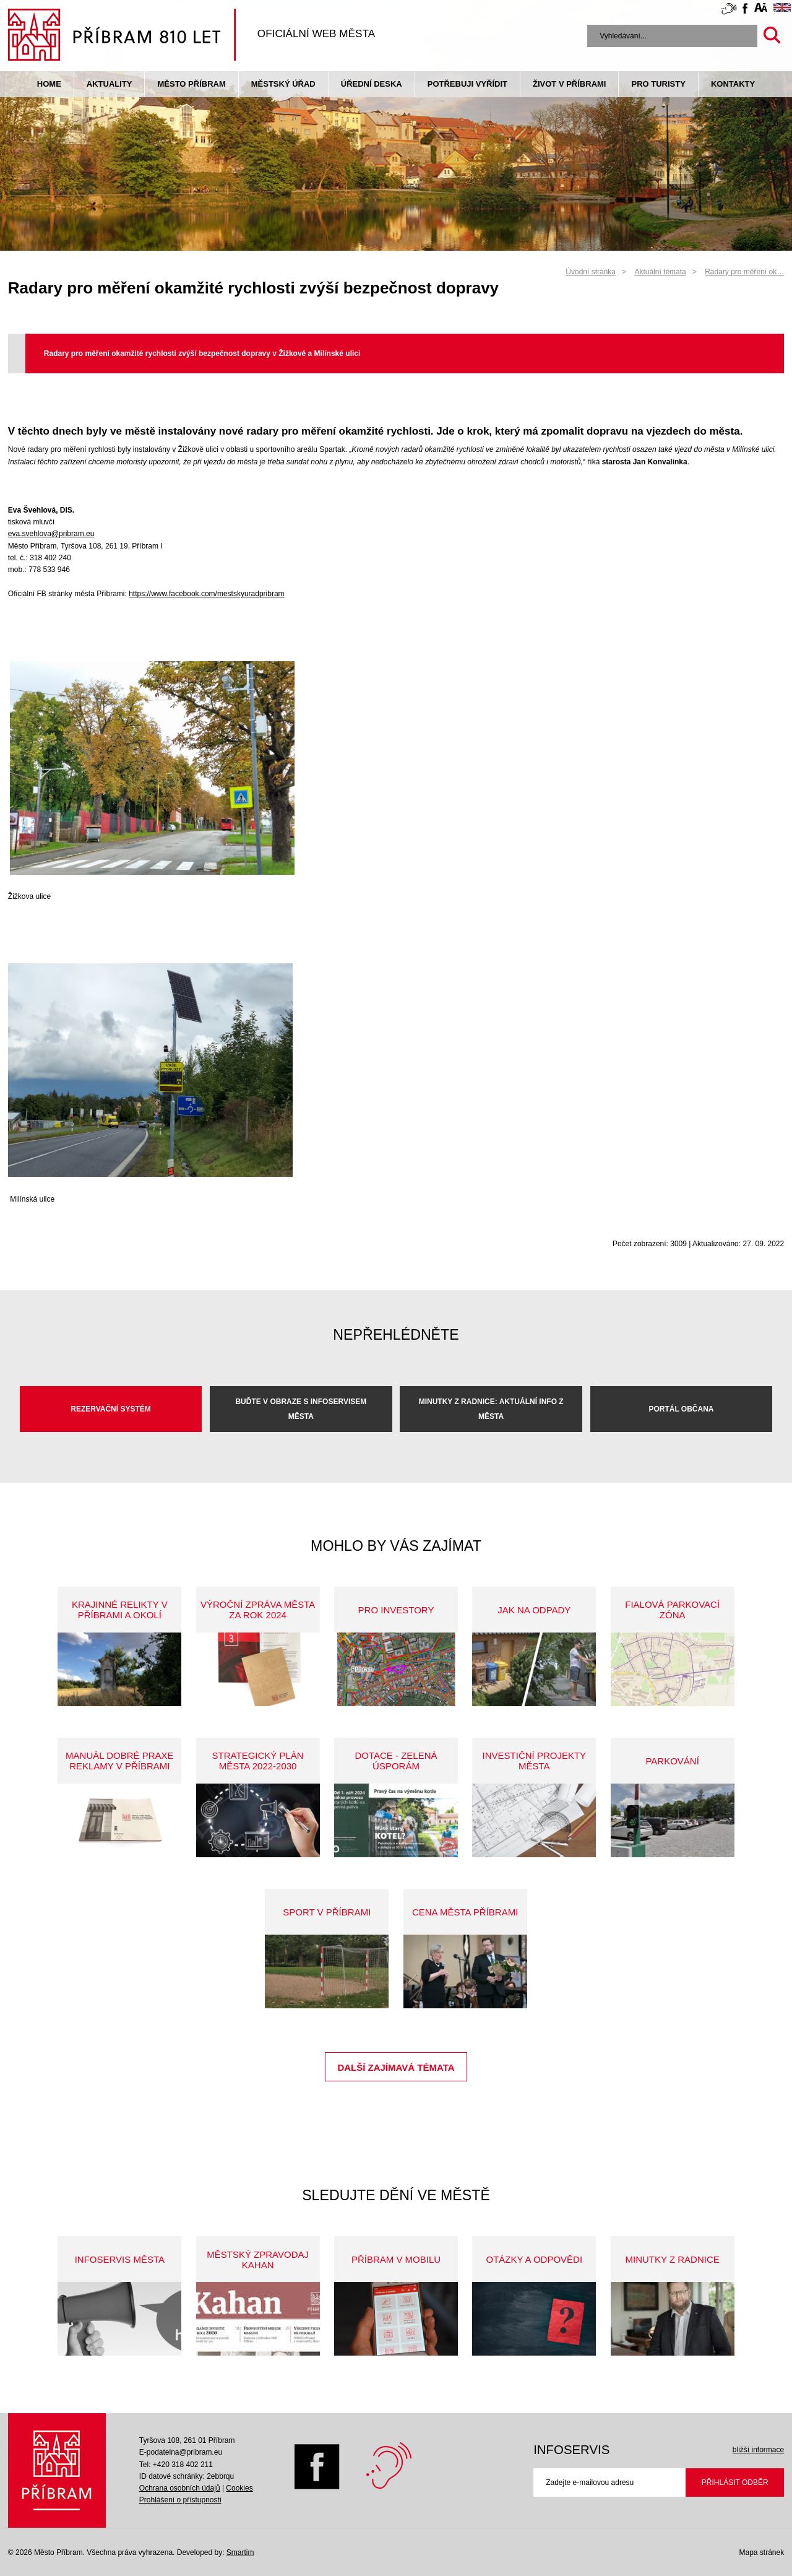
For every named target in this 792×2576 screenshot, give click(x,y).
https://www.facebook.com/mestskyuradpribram (206, 593)
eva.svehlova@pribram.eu (51, 533)
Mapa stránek (761, 2552)
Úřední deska (371, 84)
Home (49, 84)
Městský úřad (283, 84)
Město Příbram (191, 84)
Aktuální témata (660, 271)
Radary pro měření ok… (744, 271)
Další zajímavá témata (395, 2067)
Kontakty (733, 84)
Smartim (240, 2552)
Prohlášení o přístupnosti (180, 2500)
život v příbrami (569, 84)
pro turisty (658, 84)
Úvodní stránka (591, 271)
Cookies (239, 2488)
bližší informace (758, 2449)
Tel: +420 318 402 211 (176, 2464)
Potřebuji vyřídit (467, 84)
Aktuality (109, 84)
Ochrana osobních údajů (179, 2488)
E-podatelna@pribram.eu (180, 2452)
